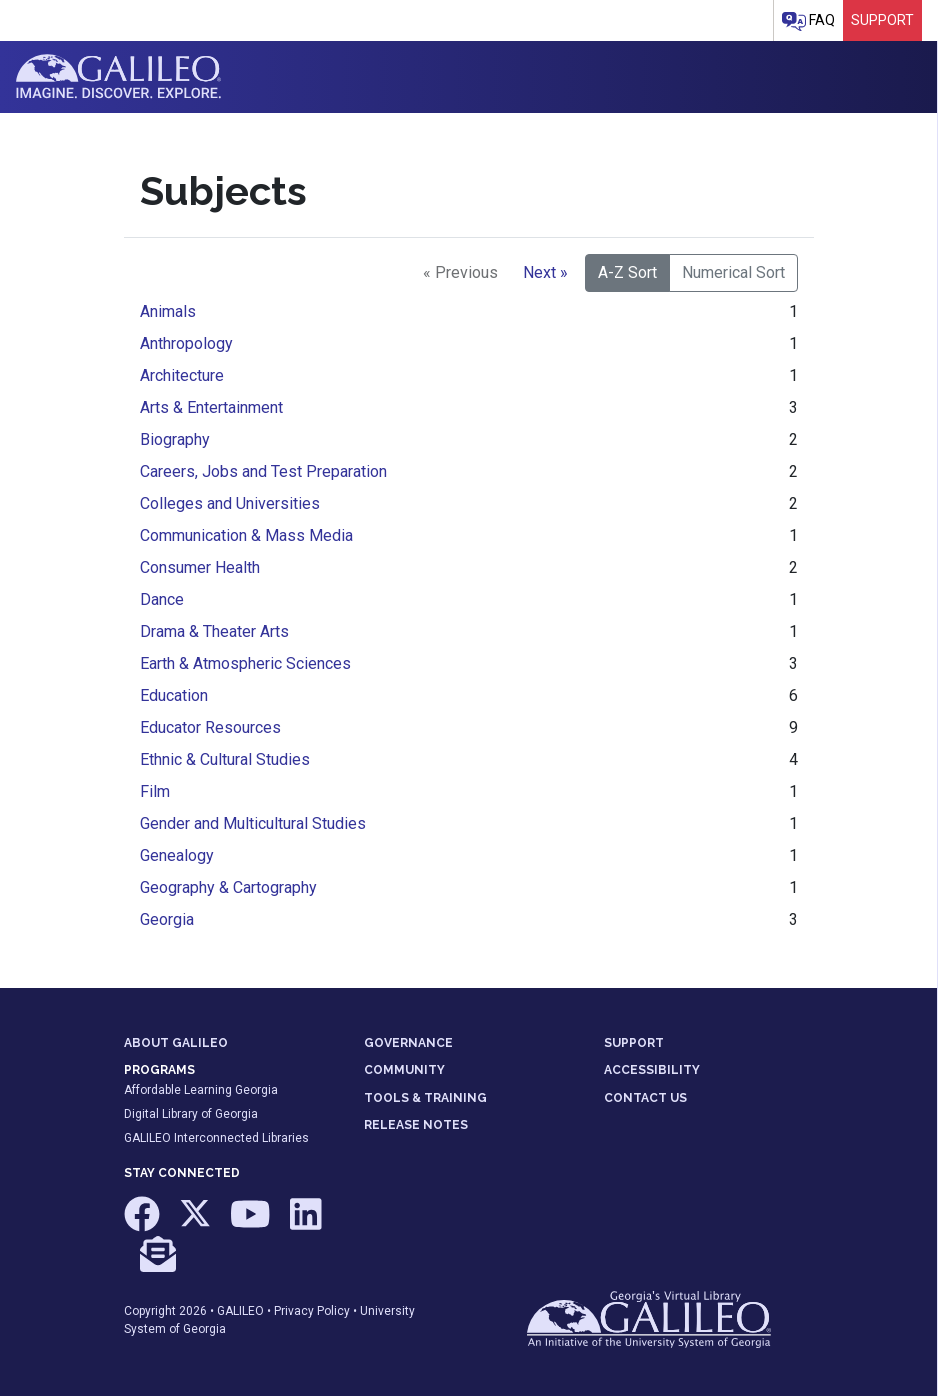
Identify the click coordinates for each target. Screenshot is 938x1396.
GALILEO (240, 1311)
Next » (545, 272)
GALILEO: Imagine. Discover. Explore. (118, 77)
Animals (168, 311)
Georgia (167, 919)
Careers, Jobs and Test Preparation (263, 471)
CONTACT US (645, 1098)
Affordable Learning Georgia (201, 1090)
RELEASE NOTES (416, 1125)
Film (155, 791)
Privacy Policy (312, 1311)
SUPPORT (634, 1043)
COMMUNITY (404, 1070)
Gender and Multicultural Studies (253, 823)
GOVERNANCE (408, 1043)
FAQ (808, 21)
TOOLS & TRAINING (425, 1098)
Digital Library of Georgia (191, 1114)
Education (174, 695)
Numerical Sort (733, 272)
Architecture (182, 375)
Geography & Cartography (228, 887)
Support (882, 20)
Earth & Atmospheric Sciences (245, 663)
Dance (162, 599)
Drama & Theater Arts (214, 631)
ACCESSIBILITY (652, 1070)
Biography (175, 439)
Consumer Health (200, 567)
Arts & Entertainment (211, 407)
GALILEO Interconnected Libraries (216, 1138)
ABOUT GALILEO (176, 1043)
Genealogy (177, 855)
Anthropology (186, 343)
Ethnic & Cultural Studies (225, 759)
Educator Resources (210, 727)
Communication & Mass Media (246, 535)
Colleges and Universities (230, 503)
